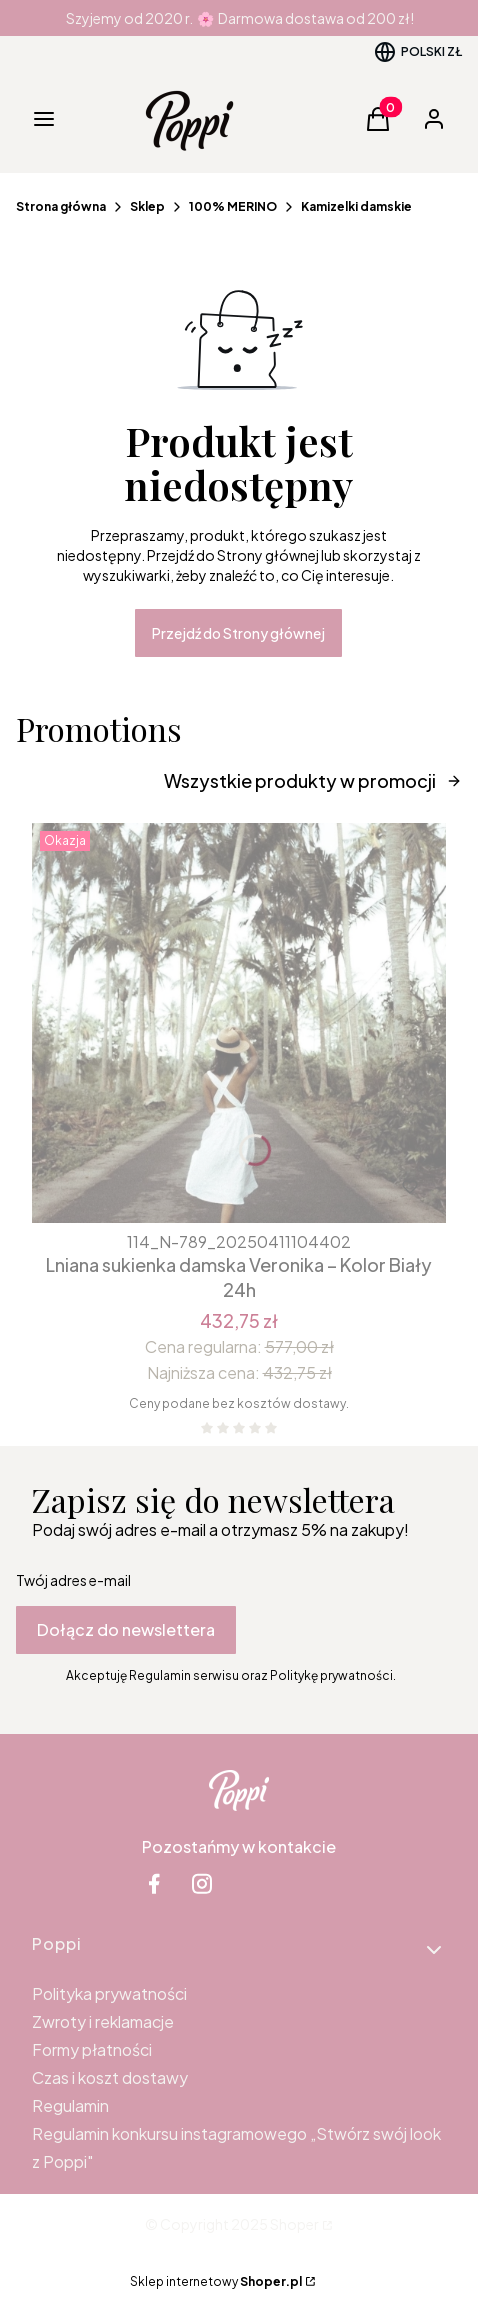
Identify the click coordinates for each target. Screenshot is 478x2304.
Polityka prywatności (109, 1993)
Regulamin (70, 2105)
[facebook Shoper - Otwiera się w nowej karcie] (154, 1883)
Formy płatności (92, 2049)
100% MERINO (233, 206)
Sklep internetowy (216, 2281)
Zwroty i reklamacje (103, 2021)
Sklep (147, 206)
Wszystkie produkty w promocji (313, 780)
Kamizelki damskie (356, 206)
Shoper (294, 2224)
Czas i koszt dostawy (110, 2077)
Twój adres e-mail (73, 1580)
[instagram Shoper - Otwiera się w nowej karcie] (202, 1883)
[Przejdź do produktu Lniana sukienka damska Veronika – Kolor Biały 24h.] (239, 1023)
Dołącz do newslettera (126, 1629)
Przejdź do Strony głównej (238, 633)
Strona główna (61, 206)
